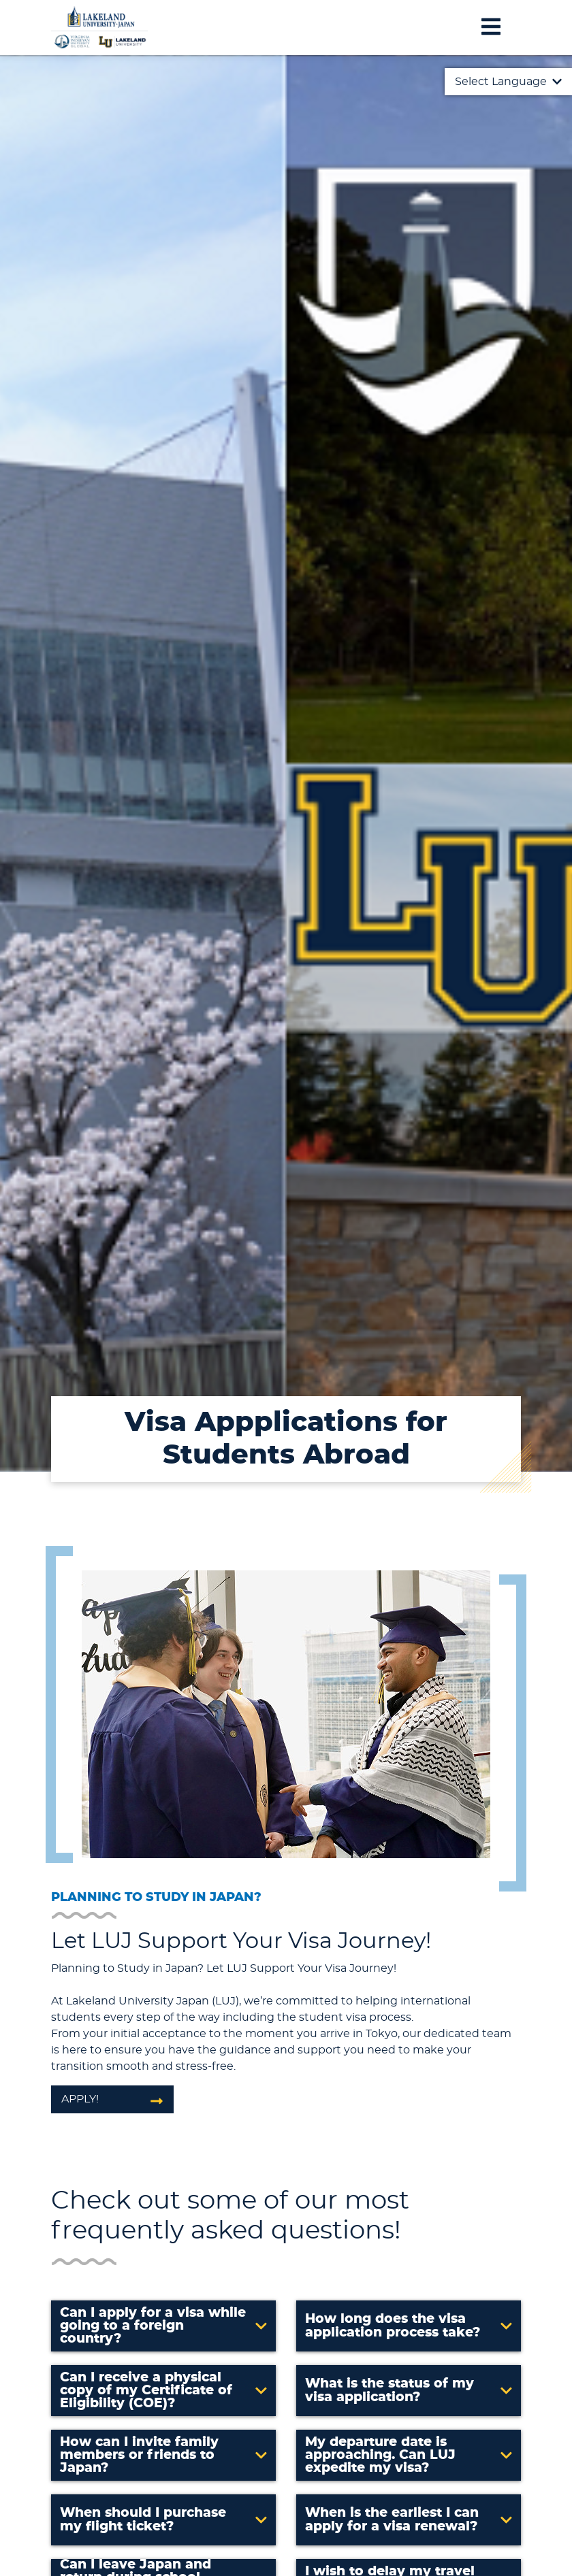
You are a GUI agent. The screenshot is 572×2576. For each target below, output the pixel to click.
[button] (163, 2325)
